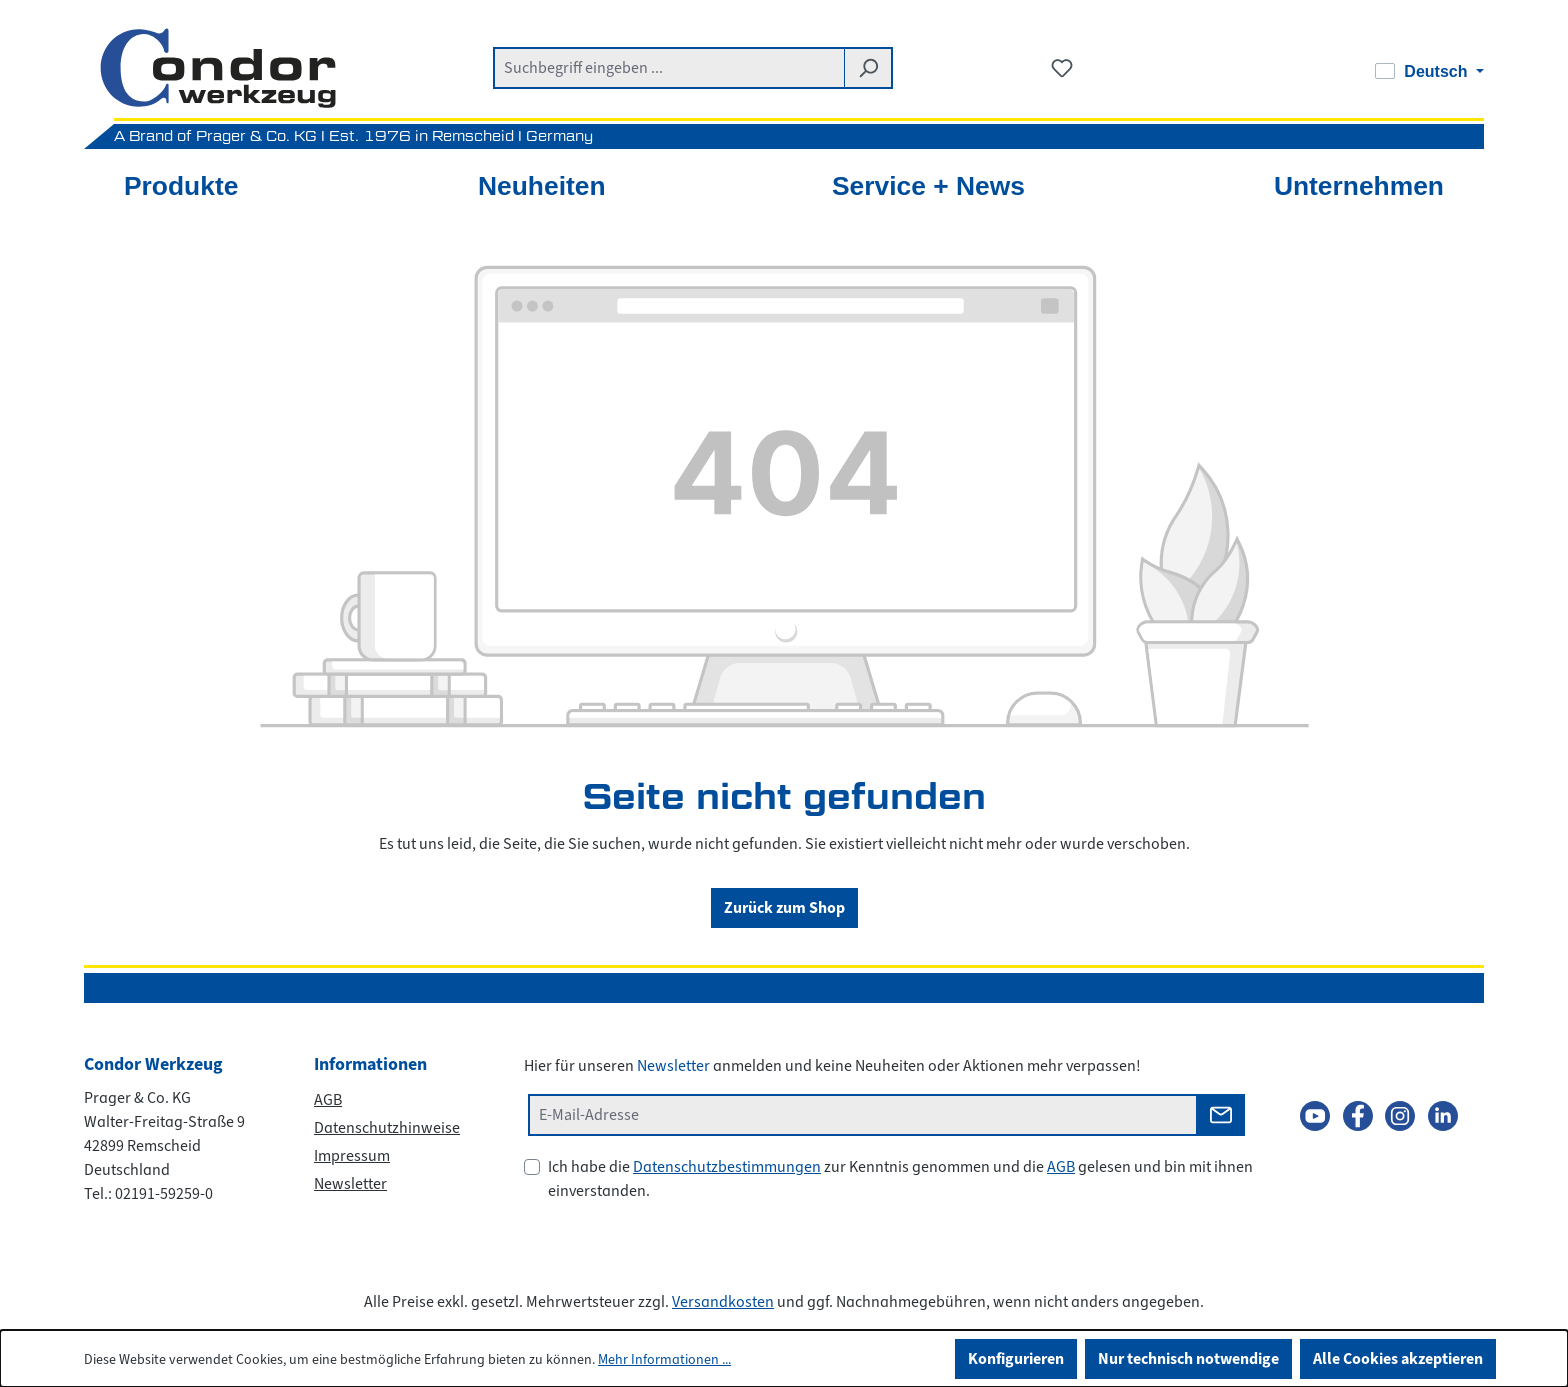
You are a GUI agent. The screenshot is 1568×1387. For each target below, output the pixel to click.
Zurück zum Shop (784, 907)
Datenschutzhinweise (387, 1128)
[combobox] (669, 68)
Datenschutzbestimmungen (727, 1167)
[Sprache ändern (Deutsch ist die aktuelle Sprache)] (1429, 72)
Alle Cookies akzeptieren (1398, 1358)
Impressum (352, 1156)
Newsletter (350, 1184)
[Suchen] (868, 68)
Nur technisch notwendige (1188, 1358)
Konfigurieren (1016, 1358)
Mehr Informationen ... (664, 1359)
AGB (328, 1100)
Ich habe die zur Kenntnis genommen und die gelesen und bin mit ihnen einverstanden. (900, 1179)
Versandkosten (723, 1302)
